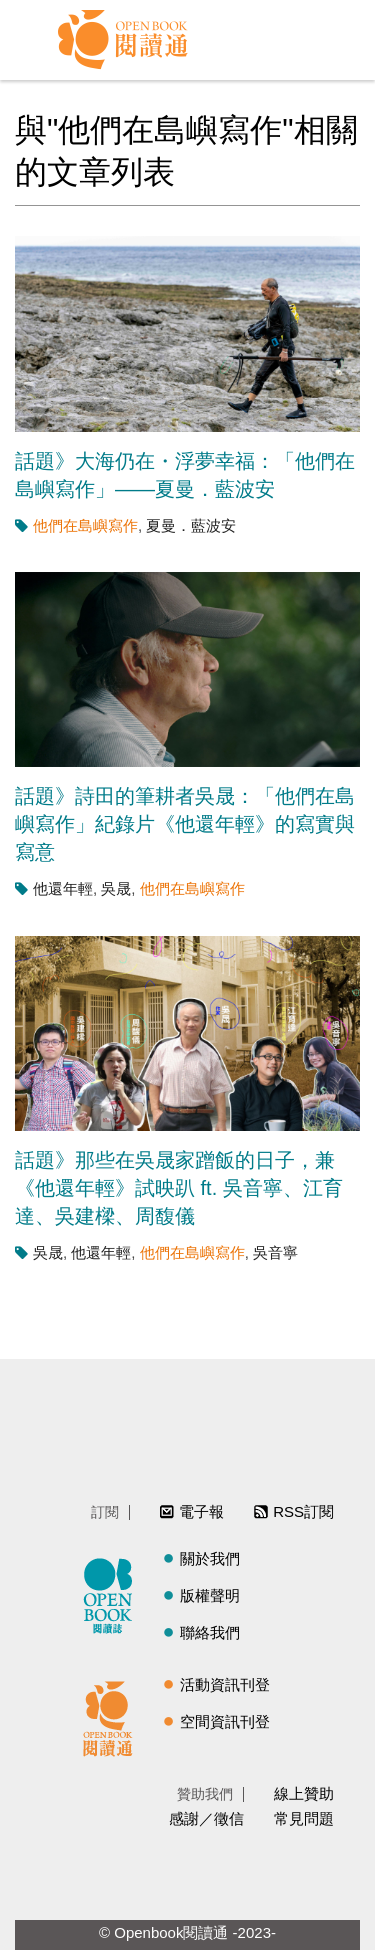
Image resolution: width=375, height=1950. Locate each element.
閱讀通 (113, 1716)
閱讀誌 (113, 1593)
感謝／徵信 (206, 1818)
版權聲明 (210, 1595)
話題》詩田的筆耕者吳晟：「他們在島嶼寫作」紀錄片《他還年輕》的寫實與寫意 (185, 824)
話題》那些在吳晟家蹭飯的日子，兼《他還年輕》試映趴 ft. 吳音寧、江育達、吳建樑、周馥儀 (179, 1188)
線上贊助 (304, 1793)
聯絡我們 (210, 1632)
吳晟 (116, 888)
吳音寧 (275, 1252)
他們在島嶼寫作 (85, 525)
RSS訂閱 (303, 1511)
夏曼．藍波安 (191, 525)
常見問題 (304, 1818)
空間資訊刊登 (225, 1721)
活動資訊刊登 (225, 1684)
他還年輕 (63, 888)
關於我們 (210, 1558)
